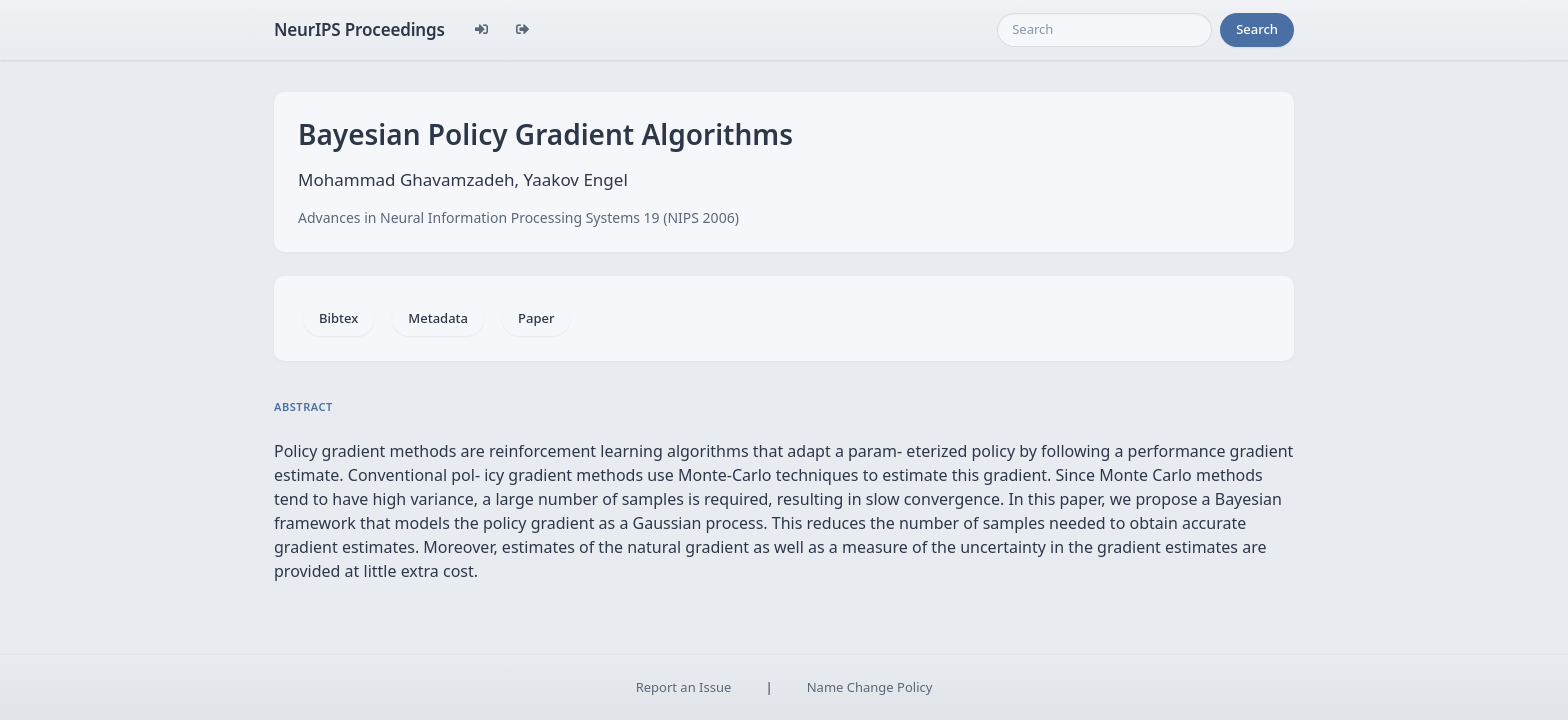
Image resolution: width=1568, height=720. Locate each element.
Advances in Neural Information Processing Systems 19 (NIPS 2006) (518, 217)
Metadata (438, 318)
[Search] (1104, 30)
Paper (536, 318)
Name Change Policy (870, 687)
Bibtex (338, 318)
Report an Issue (684, 687)
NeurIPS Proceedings (359, 29)
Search (1257, 29)
